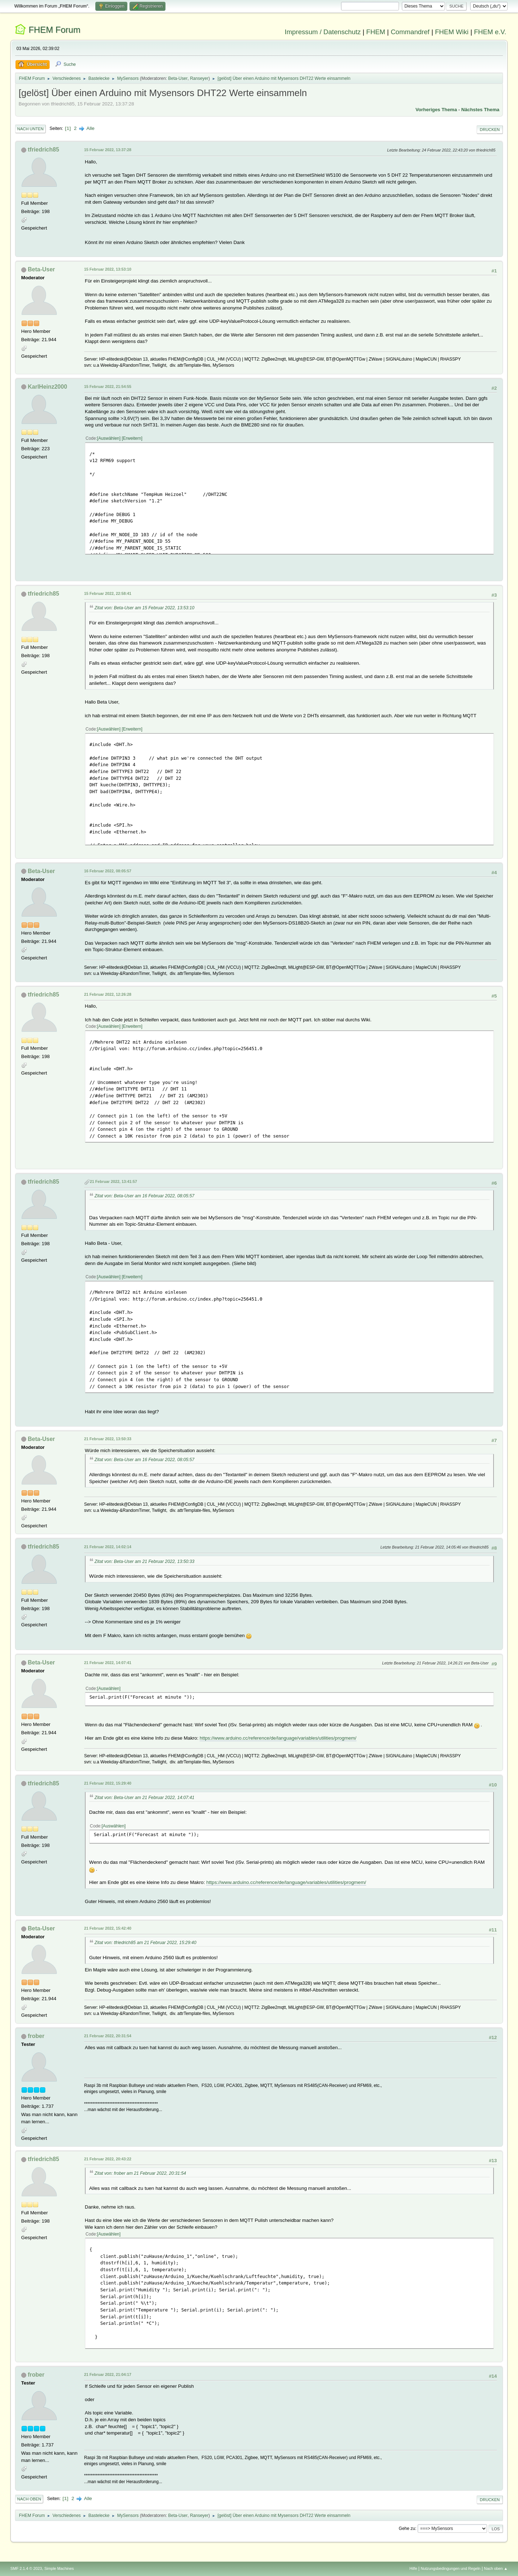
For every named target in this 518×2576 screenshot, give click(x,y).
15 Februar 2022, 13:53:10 (107, 269)
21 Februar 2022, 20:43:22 (107, 2159)
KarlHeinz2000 (47, 387)
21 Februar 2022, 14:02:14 (107, 1547)
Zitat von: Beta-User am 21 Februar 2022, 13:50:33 (144, 1561)
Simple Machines (59, 2568)
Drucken (490, 129)
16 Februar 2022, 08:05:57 (107, 871)
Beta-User (178, 78)
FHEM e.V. (490, 32)
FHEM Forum (54, 30)
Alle (90, 128)
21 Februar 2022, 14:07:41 (107, 1662)
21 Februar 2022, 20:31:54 (107, 2036)
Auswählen (108, 438)
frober (36, 2036)
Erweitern (132, 438)
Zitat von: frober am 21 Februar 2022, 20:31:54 (140, 2173)
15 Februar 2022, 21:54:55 (107, 386)
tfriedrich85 (43, 149)
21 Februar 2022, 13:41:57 (113, 1181)
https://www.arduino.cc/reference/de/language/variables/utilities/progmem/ (278, 1738)
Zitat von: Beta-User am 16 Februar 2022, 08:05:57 (144, 1195)
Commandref (410, 32)
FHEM (375, 32)
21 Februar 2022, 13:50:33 (107, 1439)
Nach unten (30, 129)
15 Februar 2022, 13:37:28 (107, 150)
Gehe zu (407, 2528)
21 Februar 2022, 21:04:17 (107, 2374)
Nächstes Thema (480, 109)
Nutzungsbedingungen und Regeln (451, 2568)
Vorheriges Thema (436, 109)
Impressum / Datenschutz (323, 32)
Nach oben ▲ (496, 2568)
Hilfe (413, 2568)
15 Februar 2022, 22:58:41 (107, 593)
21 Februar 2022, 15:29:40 (107, 1783)
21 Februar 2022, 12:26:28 (107, 994)
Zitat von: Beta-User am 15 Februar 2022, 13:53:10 (144, 607)
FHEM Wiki (451, 32)
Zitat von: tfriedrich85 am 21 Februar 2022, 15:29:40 (145, 1942)
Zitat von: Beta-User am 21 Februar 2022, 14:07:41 (144, 1797)
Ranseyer (199, 78)
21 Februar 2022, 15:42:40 (107, 1928)
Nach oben (29, 2499)
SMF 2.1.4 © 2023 (26, 2568)
